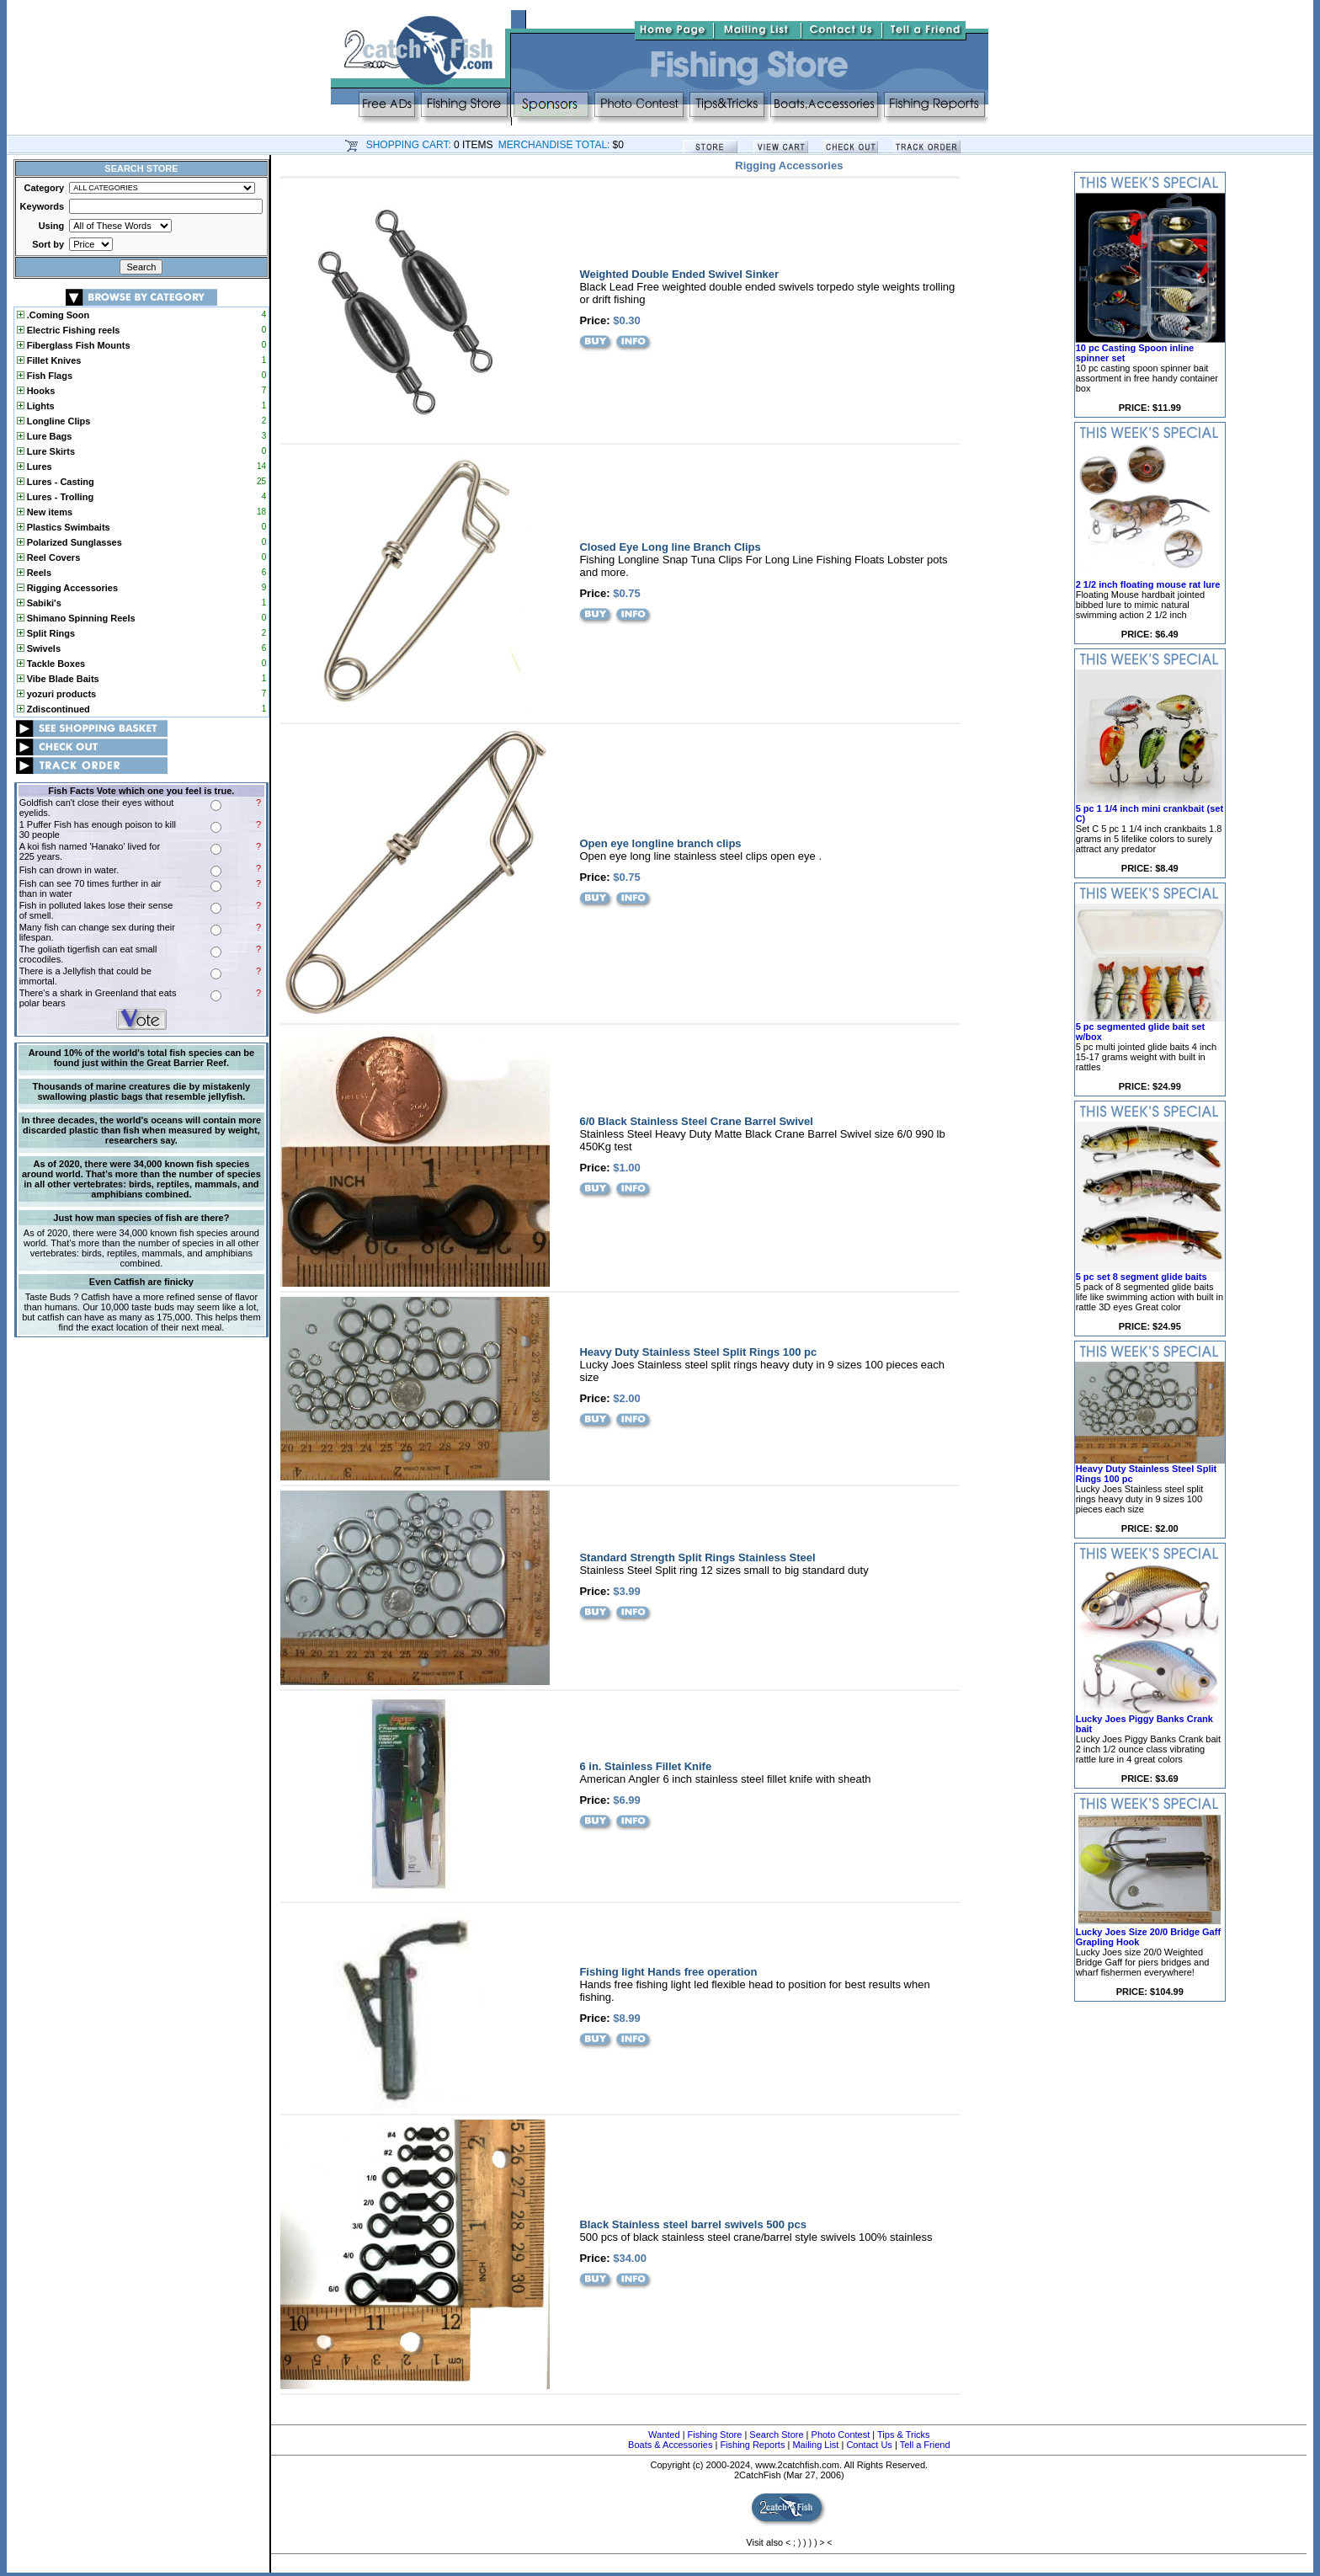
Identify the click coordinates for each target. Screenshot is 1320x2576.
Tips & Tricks (903, 2434)
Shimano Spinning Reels (76, 618)
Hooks (36, 391)
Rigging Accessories (67, 588)
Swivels (39, 648)
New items (44, 512)
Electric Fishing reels (68, 330)
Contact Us (869, 2445)
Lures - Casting (55, 482)
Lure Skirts (46, 451)
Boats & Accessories (670, 2445)
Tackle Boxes (51, 664)
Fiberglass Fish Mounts (73, 345)
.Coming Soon (53, 315)
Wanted (664, 2434)
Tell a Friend (925, 2445)
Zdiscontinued (53, 709)
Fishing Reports (752, 2445)
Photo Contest (841, 2434)
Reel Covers (49, 557)
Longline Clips (54, 421)
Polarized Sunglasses (69, 542)
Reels (34, 573)
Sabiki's (39, 603)
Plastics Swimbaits (63, 527)
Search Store (776, 2434)
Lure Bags (44, 436)
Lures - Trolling (55, 497)
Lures (34, 466)
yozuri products (57, 694)
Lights (36, 406)
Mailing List (815, 2445)
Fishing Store (715, 2434)
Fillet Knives (49, 360)
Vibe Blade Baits (58, 679)
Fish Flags (44, 376)
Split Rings (46, 633)
